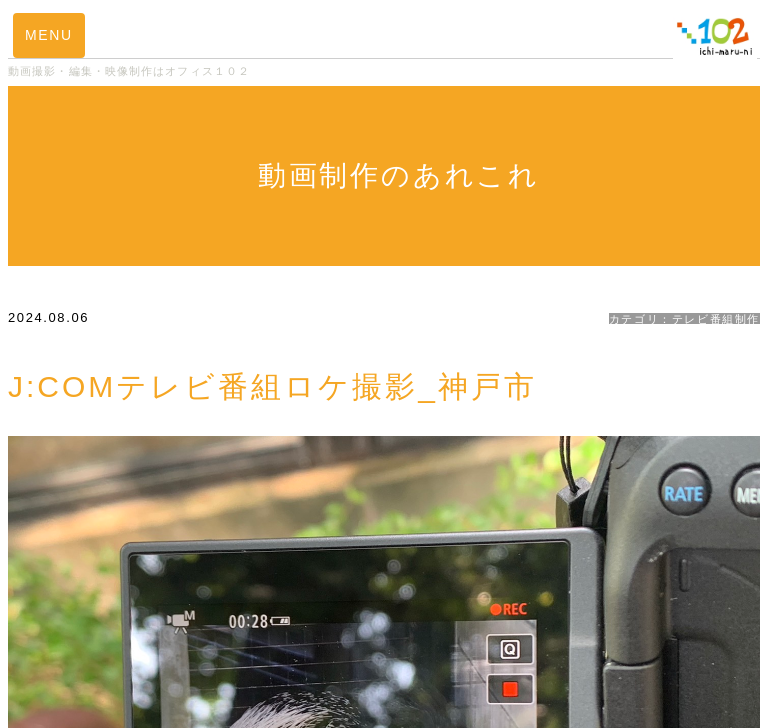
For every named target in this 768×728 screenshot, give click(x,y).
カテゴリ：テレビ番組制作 (684, 319)
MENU (49, 35)
